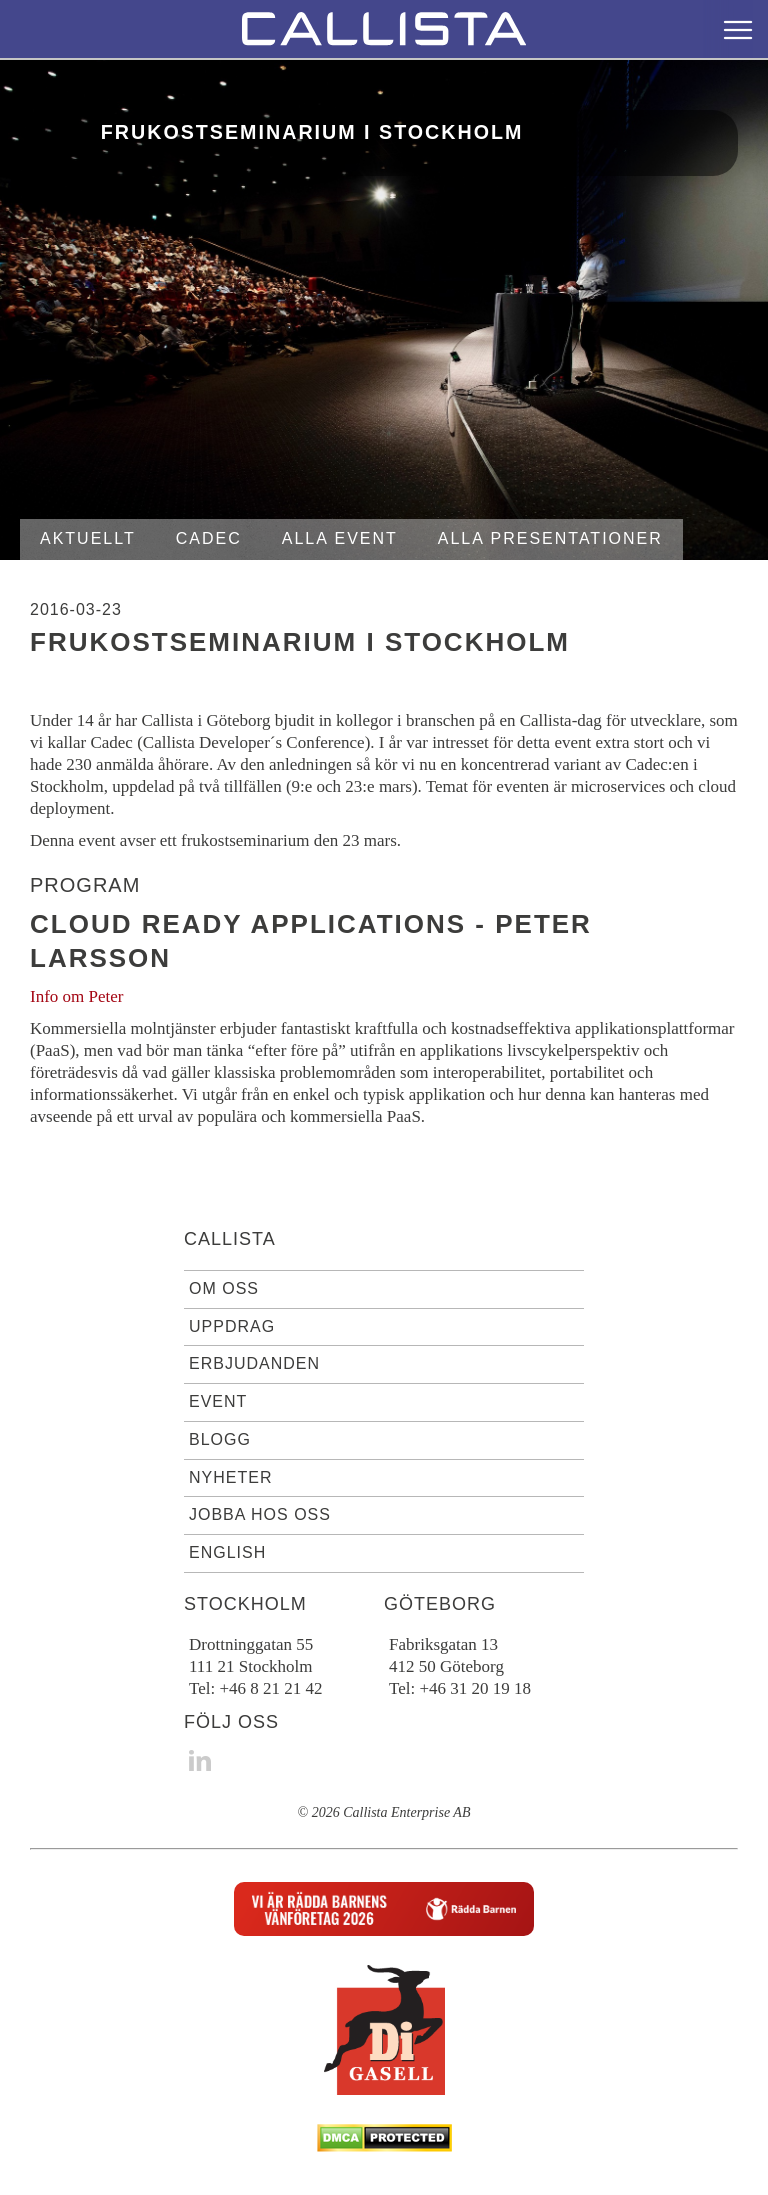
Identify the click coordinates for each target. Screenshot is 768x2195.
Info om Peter (76, 996)
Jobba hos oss (260, 1514)
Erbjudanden (254, 1363)
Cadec (209, 538)
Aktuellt (88, 538)
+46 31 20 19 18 (475, 1688)
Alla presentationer (550, 538)
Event (218, 1401)
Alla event (340, 538)
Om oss (224, 1288)
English (227, 1552)
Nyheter (230, 1477)
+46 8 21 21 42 (270, 1688)
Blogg (220, 1439)
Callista (230, 1239)
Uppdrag (232, 1326)
